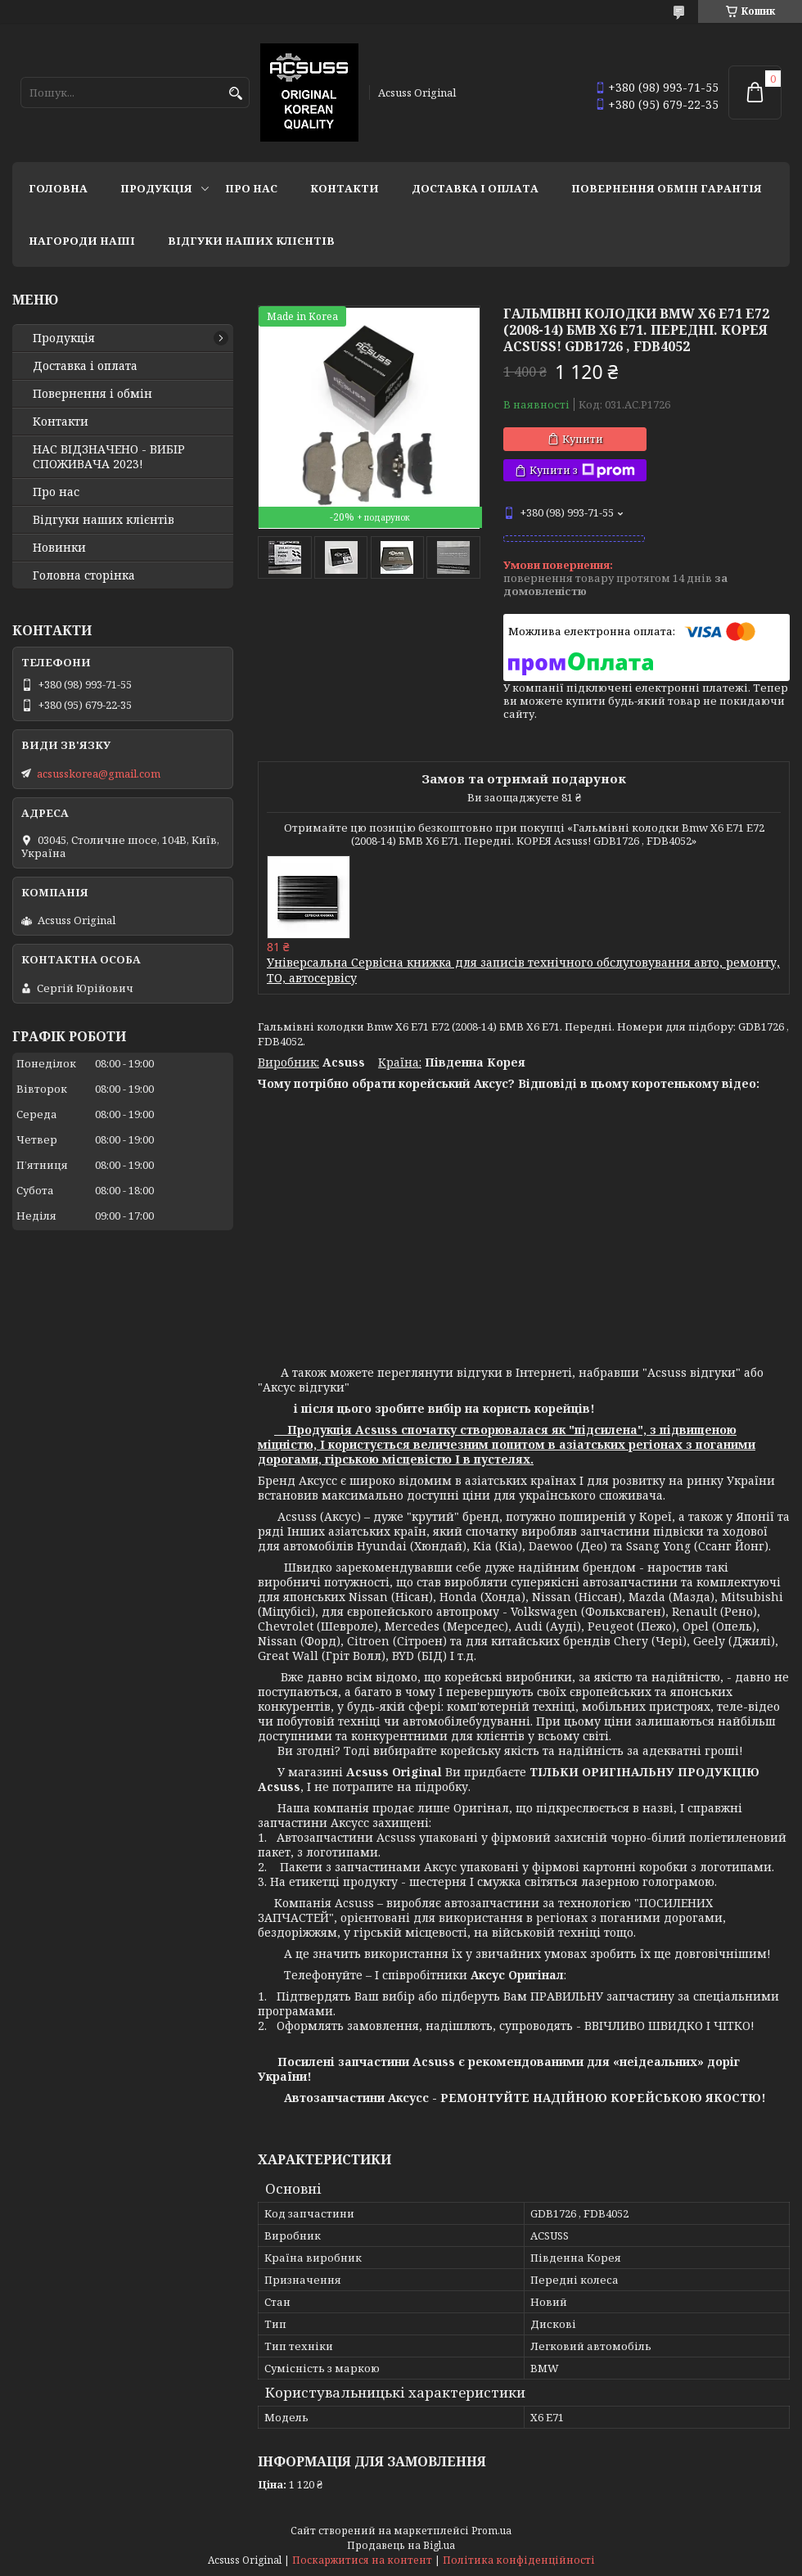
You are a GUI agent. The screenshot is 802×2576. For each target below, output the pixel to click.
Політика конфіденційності (519, 2560)
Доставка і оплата (475, 188)
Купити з (582, 470)
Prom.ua (491, 2531)
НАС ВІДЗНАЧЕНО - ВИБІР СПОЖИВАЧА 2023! (109, 456)
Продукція (156, 188)
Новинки (59, 547)
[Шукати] (235, 93)
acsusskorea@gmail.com (98, 773)
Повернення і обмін (92, 393)
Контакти (344, 188)
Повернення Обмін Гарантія (666, 188)
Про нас (251, 188)
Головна (58, 188)
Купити (582, 438)
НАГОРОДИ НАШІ (82, 240)
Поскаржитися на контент (362, 2560)
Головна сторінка (84, 575)
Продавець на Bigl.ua (401, 2545)
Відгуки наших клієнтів (251, 240)
